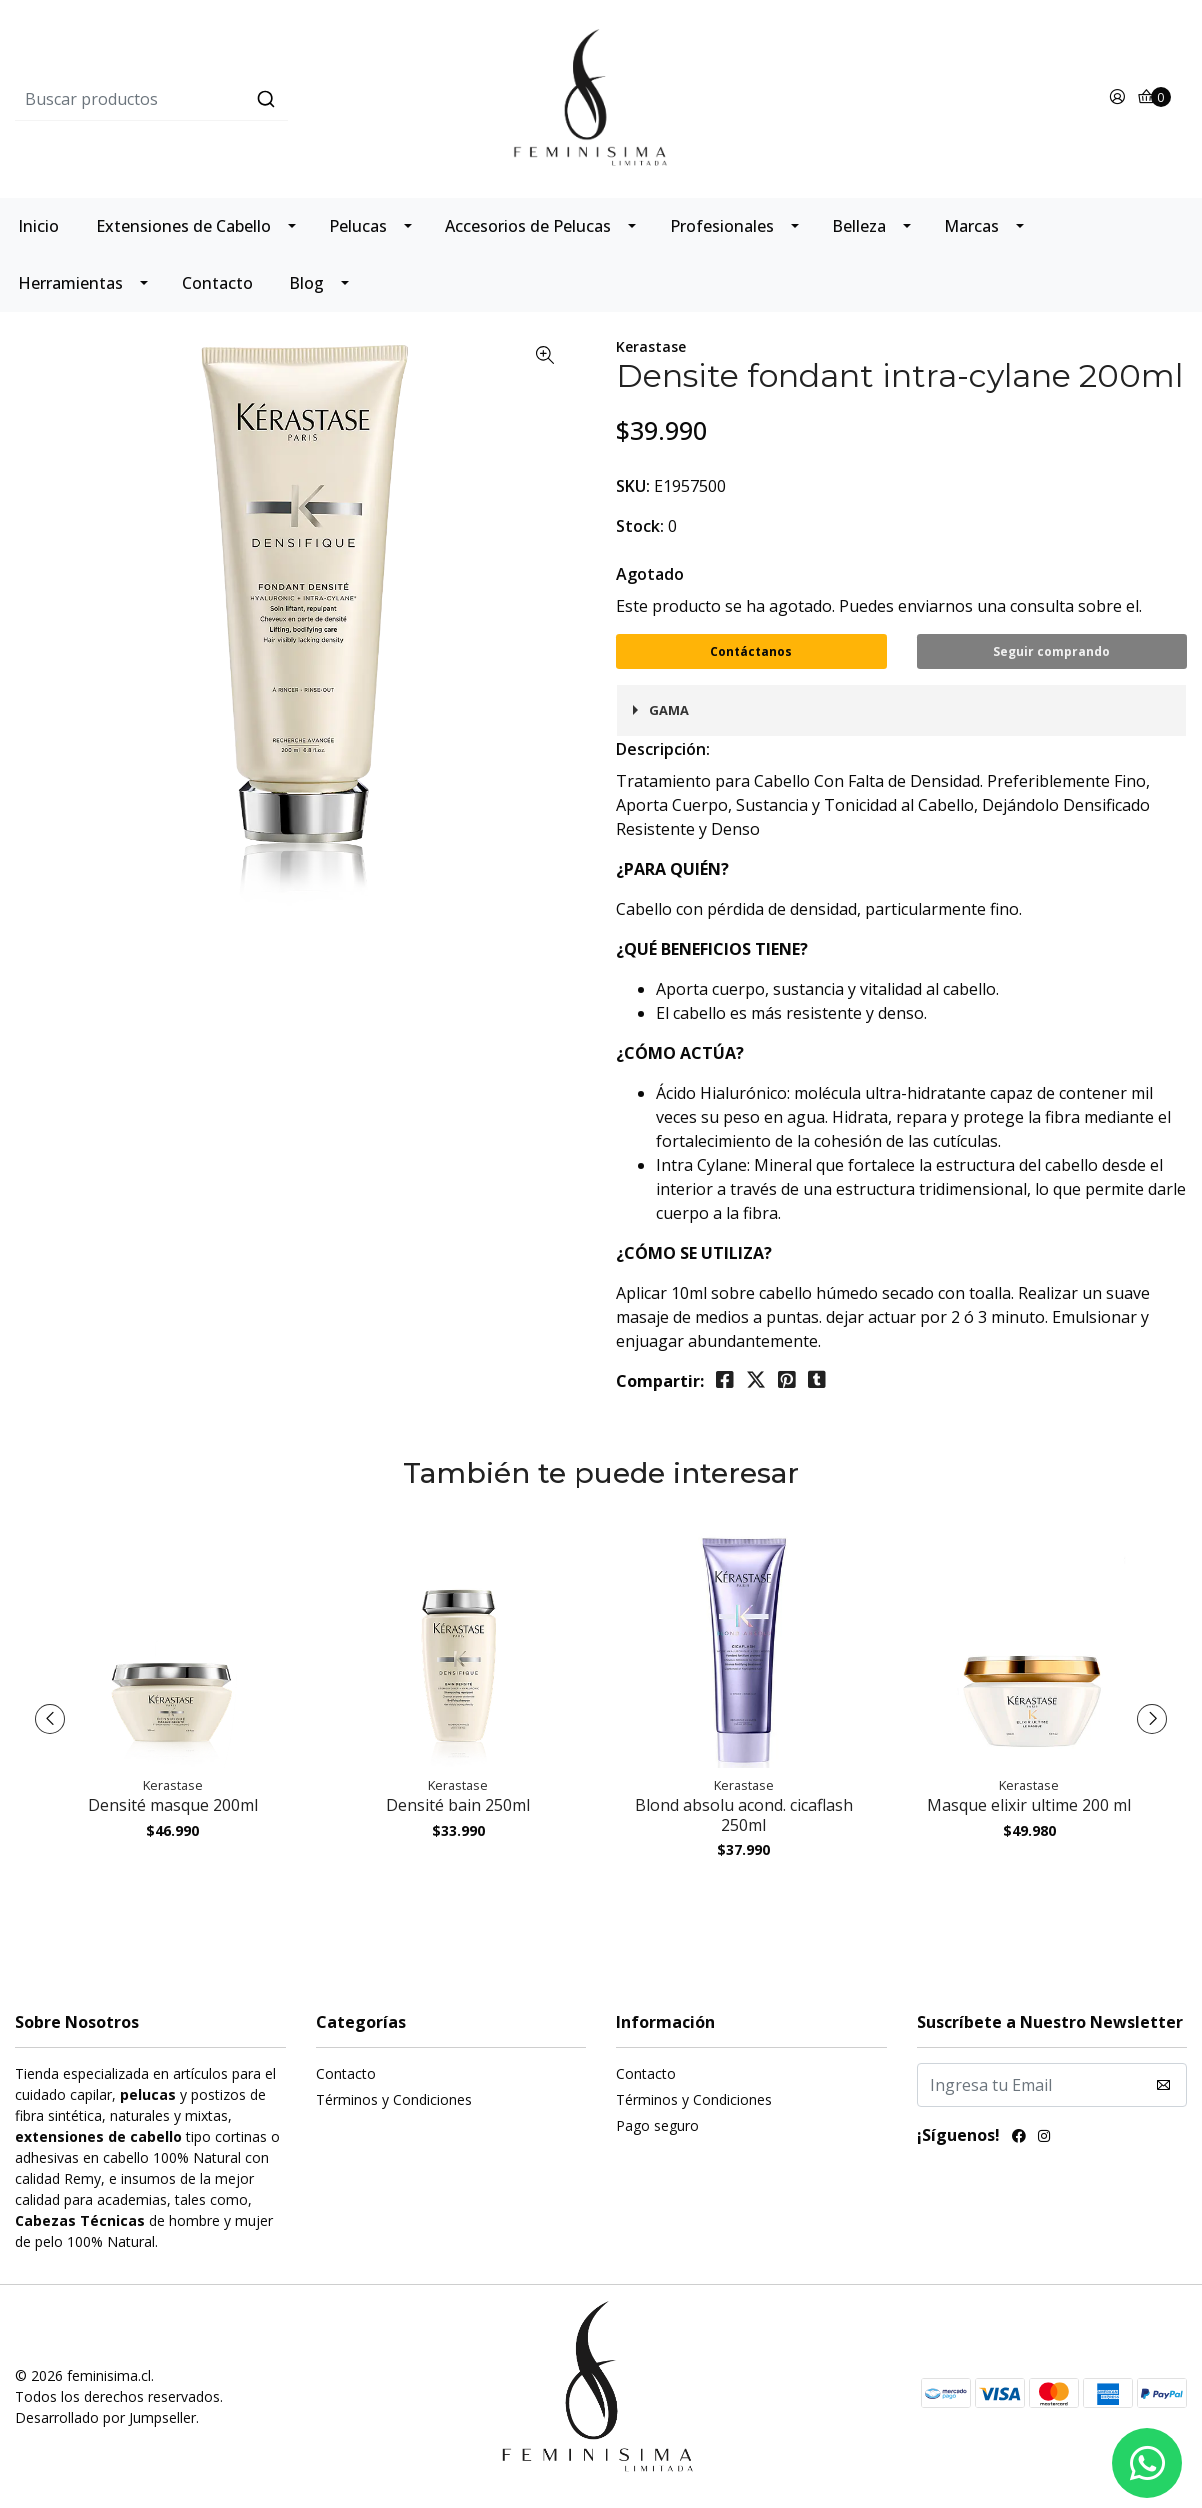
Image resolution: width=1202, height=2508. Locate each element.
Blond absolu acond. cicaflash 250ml (744, 1814)
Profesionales (722, 226)
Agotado (650, 574)
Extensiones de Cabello (183, 226)
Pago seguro (657, 2125)
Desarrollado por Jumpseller (105, 2417)
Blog (306, 283)
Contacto (217, 283)
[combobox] (210, 99)
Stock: (640, 526)
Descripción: (663, 749)
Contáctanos (751, 651)
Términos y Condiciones (394, 2099)
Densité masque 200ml (173, 1805)
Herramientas (70, 283)
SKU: (633, 486)
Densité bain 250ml (458, 1805)
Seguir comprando (1051, 651)
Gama (669, 710)
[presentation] (50, 1719)
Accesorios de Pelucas (528, 226)
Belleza (859, 226)
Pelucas (358, 226)
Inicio (38, 226)
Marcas (971, 226)
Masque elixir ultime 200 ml (1029, 1805)
